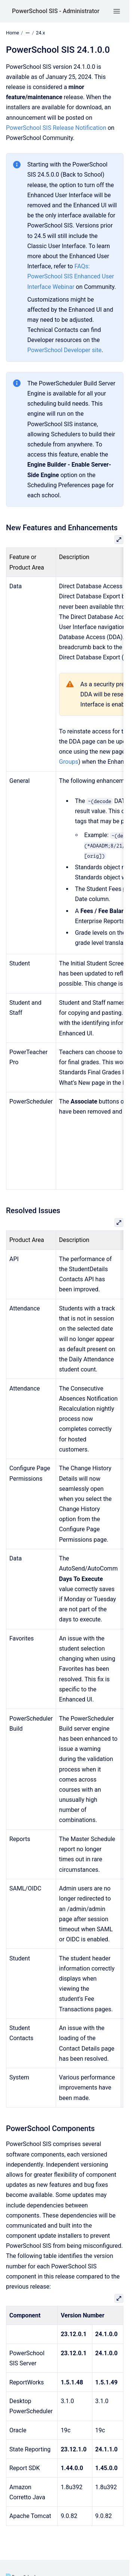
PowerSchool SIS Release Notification (56, 127)
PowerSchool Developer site (64, 350)
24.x (40, 33)
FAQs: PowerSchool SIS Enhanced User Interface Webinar (70, 276)
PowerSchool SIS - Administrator (55, 11)
